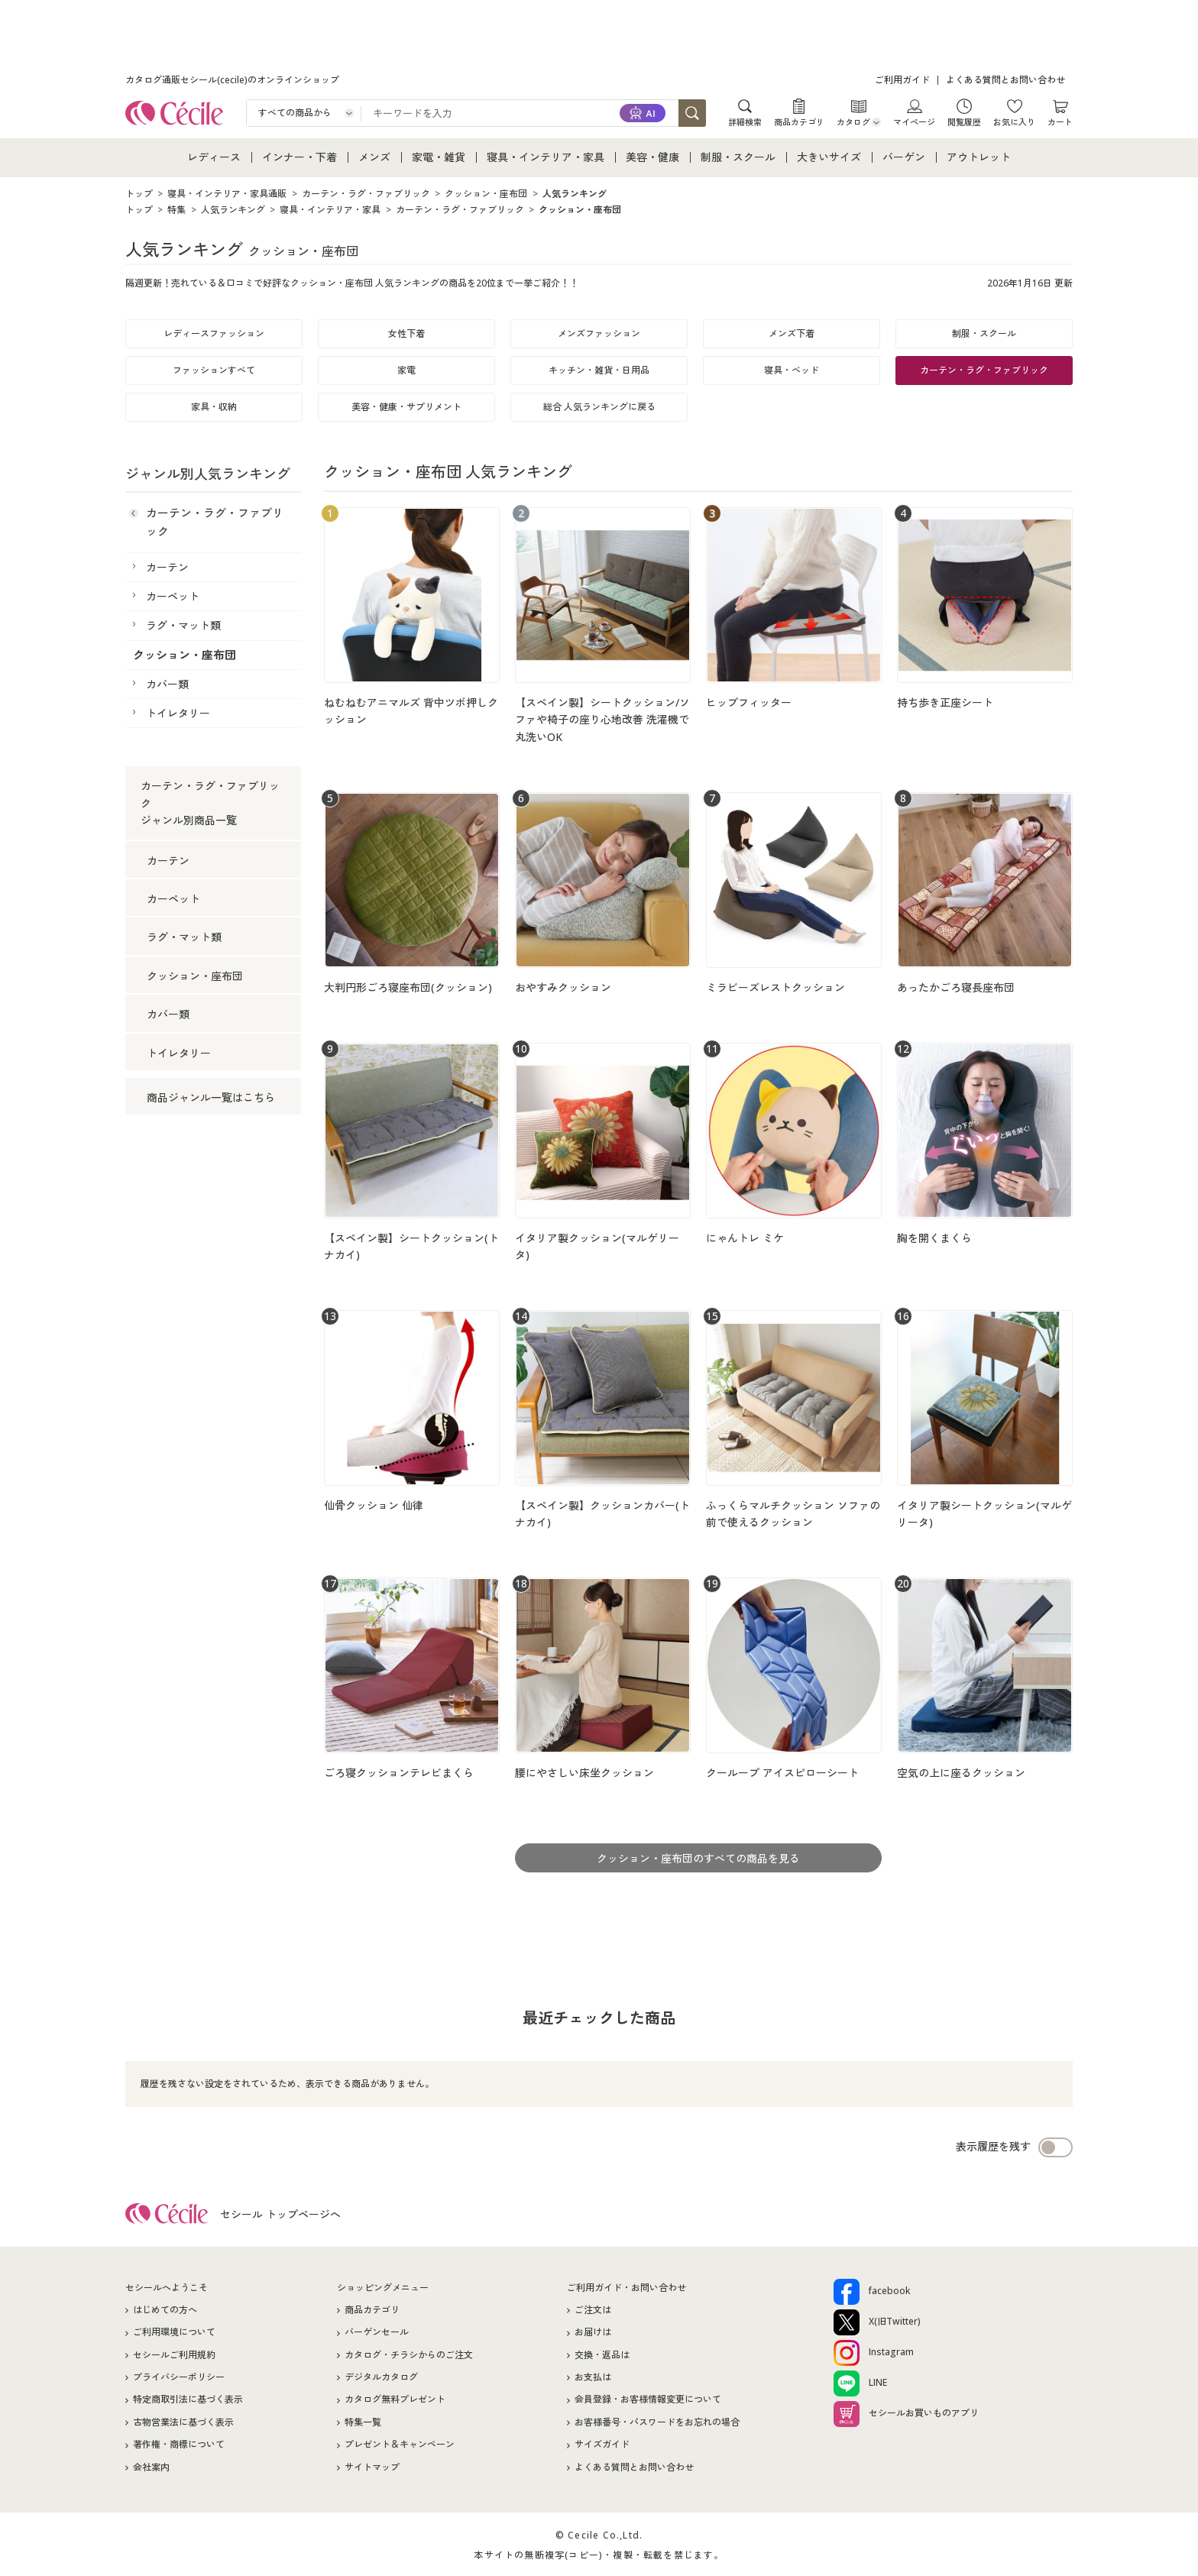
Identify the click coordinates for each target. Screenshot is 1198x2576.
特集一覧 (363, 2422)
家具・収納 (214, 406)
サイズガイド (602, 2444)
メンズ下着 (791, 333)
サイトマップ (372, 2467)
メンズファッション (599, 333)
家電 (406, 370)
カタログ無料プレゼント (395, 2399)
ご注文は (593, 2309)
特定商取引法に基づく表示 (188, 2399)
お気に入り (1014, 121)
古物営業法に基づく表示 (183, 2422)
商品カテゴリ (799, 121)
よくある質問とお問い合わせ (1005, 79)
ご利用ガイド (902, 79)
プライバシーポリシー (179, 2377)
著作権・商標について (179, 2444)
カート (1060, 121)
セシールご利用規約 (174, 2354)
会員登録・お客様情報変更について (648, 2399)
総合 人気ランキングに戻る (599, 406)
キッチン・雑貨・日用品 (599, 370)
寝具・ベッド (791, 370)
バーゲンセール (377, 2331)
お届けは (593, 2331)
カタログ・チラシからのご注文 (409, 2354)
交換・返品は (602, 2354)
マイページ (914, 121)
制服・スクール (984, 333)
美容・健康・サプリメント (406, 406)
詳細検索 (745, 121)
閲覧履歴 (964, 121)
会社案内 (151, 2467)
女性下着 (406, 333)
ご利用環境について (174, 2331)
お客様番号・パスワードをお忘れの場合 (657, 2422)
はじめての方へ (165, 2309)
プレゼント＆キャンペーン (400, 2444)
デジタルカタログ (381, 2377)
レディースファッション (214, 333)
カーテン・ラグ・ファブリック (984, 370)
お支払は (593, 2377)
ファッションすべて (214, 370)
